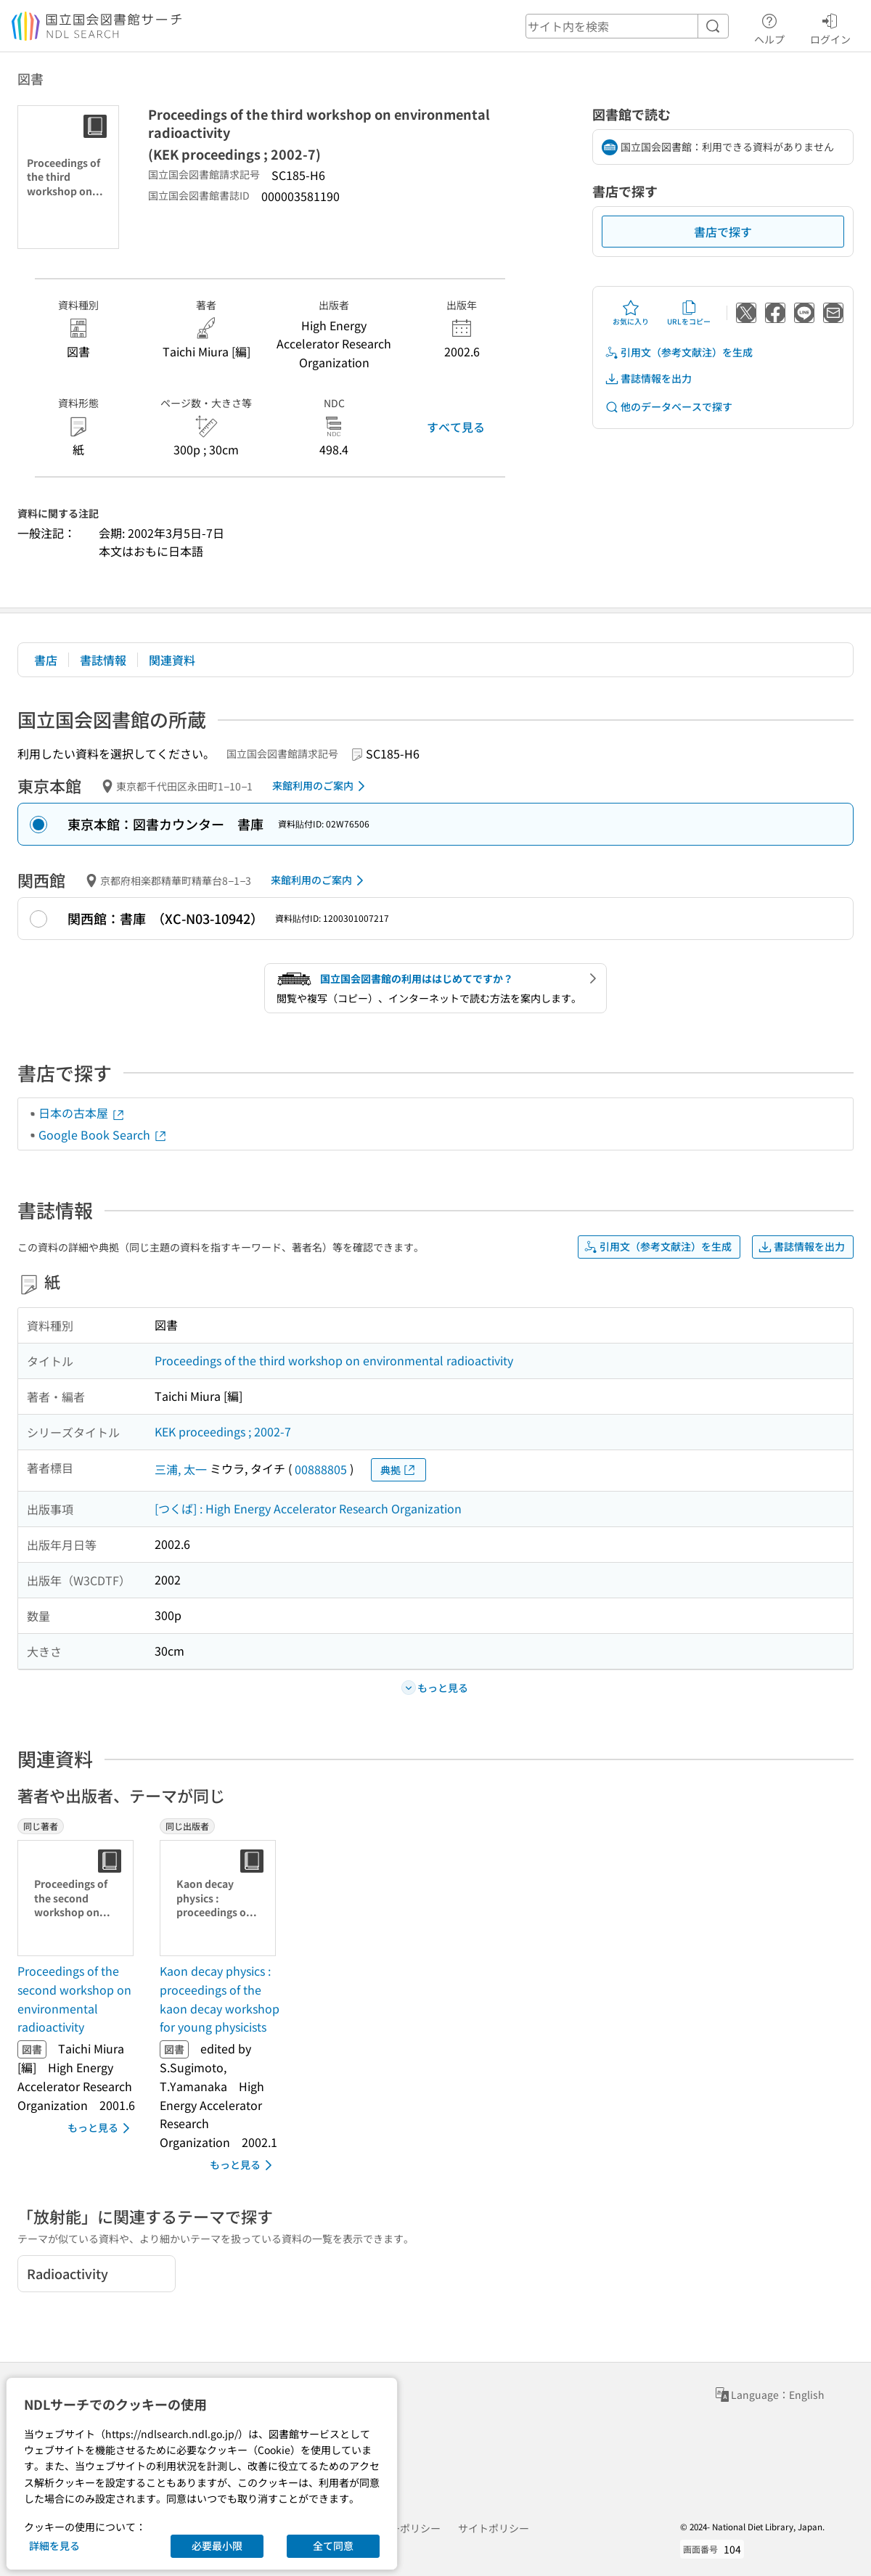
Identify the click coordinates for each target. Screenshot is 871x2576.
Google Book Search (103, 1134)
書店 (45, 659)
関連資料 (172, 659)
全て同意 (333, 2545)
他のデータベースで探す (668, 406)
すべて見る (456, 427)
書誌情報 (103, 659)
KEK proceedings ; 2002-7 (223, 1431)
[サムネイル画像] (78, 1898)
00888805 (321, 1469)
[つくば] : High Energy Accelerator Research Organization (308, 1508)
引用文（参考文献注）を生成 (679, 352)
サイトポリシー (493, 2528)
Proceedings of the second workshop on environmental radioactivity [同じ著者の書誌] (74, 1998)
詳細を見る (54, 2545)
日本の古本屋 (82, 1112)
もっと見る (101, 2128)
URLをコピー (689, 313)
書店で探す (723, 231)
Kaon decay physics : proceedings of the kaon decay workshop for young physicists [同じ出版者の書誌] (219, 1998)
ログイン (830, 27)
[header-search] (627, 26)
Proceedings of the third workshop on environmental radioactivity (334, 1360)
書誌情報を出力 (648, 378)
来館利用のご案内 (321, 786)
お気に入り (631, 313)
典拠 (398, 1470)
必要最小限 (217, 2545)
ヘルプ (769, 27)
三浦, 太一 (181, 1469)
